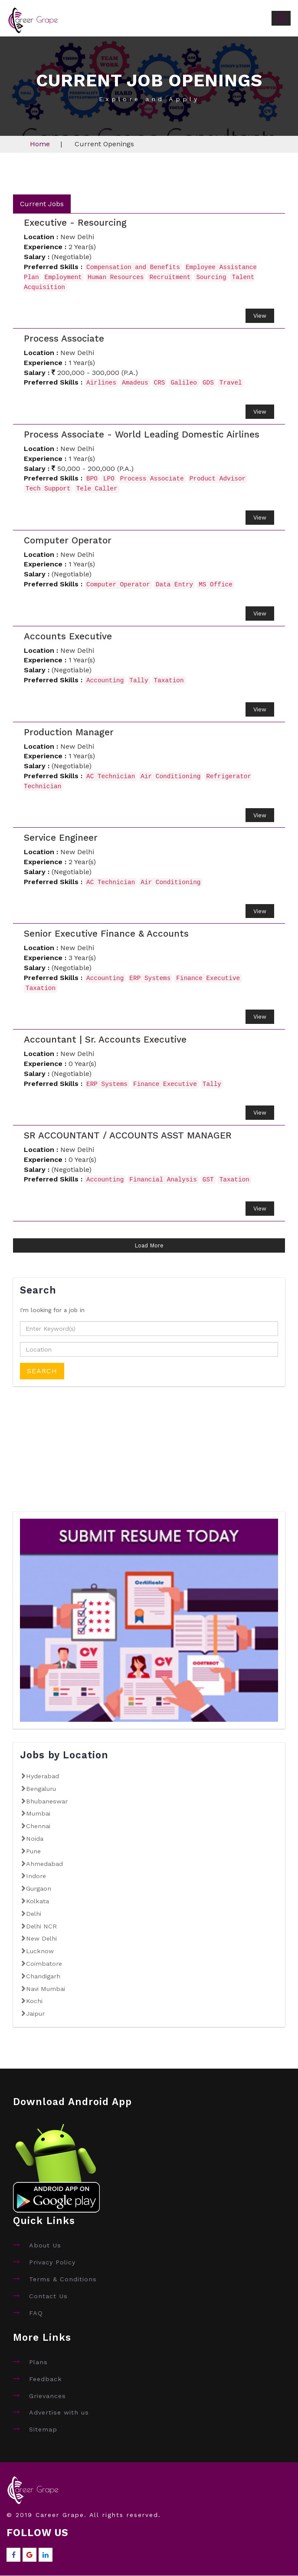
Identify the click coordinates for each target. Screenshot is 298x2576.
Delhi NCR (41, 1926)
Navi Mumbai (45, 1988)
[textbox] (149, 1328)
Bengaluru (41, 1788)
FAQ (36, 2313)
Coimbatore (44, 1963)
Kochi (34, 2001)
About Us (45, 2245)
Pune (33, 1851)
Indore (36, 1876)
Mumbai (38, 1813)
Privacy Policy (52, 2262)
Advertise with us (59, 2412)
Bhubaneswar (47, 1801)
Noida (34, 1838)
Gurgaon (38, 1888)
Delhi (33, 1913)
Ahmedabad (44, 1863)
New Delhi (41, 1938)
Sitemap (43, 2429)
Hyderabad (42, 1776)
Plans (38, 2362)
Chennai (38, 1826)
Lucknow (40, 1951)
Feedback (45, 2378)
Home (40, 144)
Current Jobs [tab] (42, 204)
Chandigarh (43, 1976)
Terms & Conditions (63, 2279)
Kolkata (37, 1901)
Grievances (47, 2395)
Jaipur (35, 2013)
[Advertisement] (78, 1455)
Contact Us (48, 2296)
